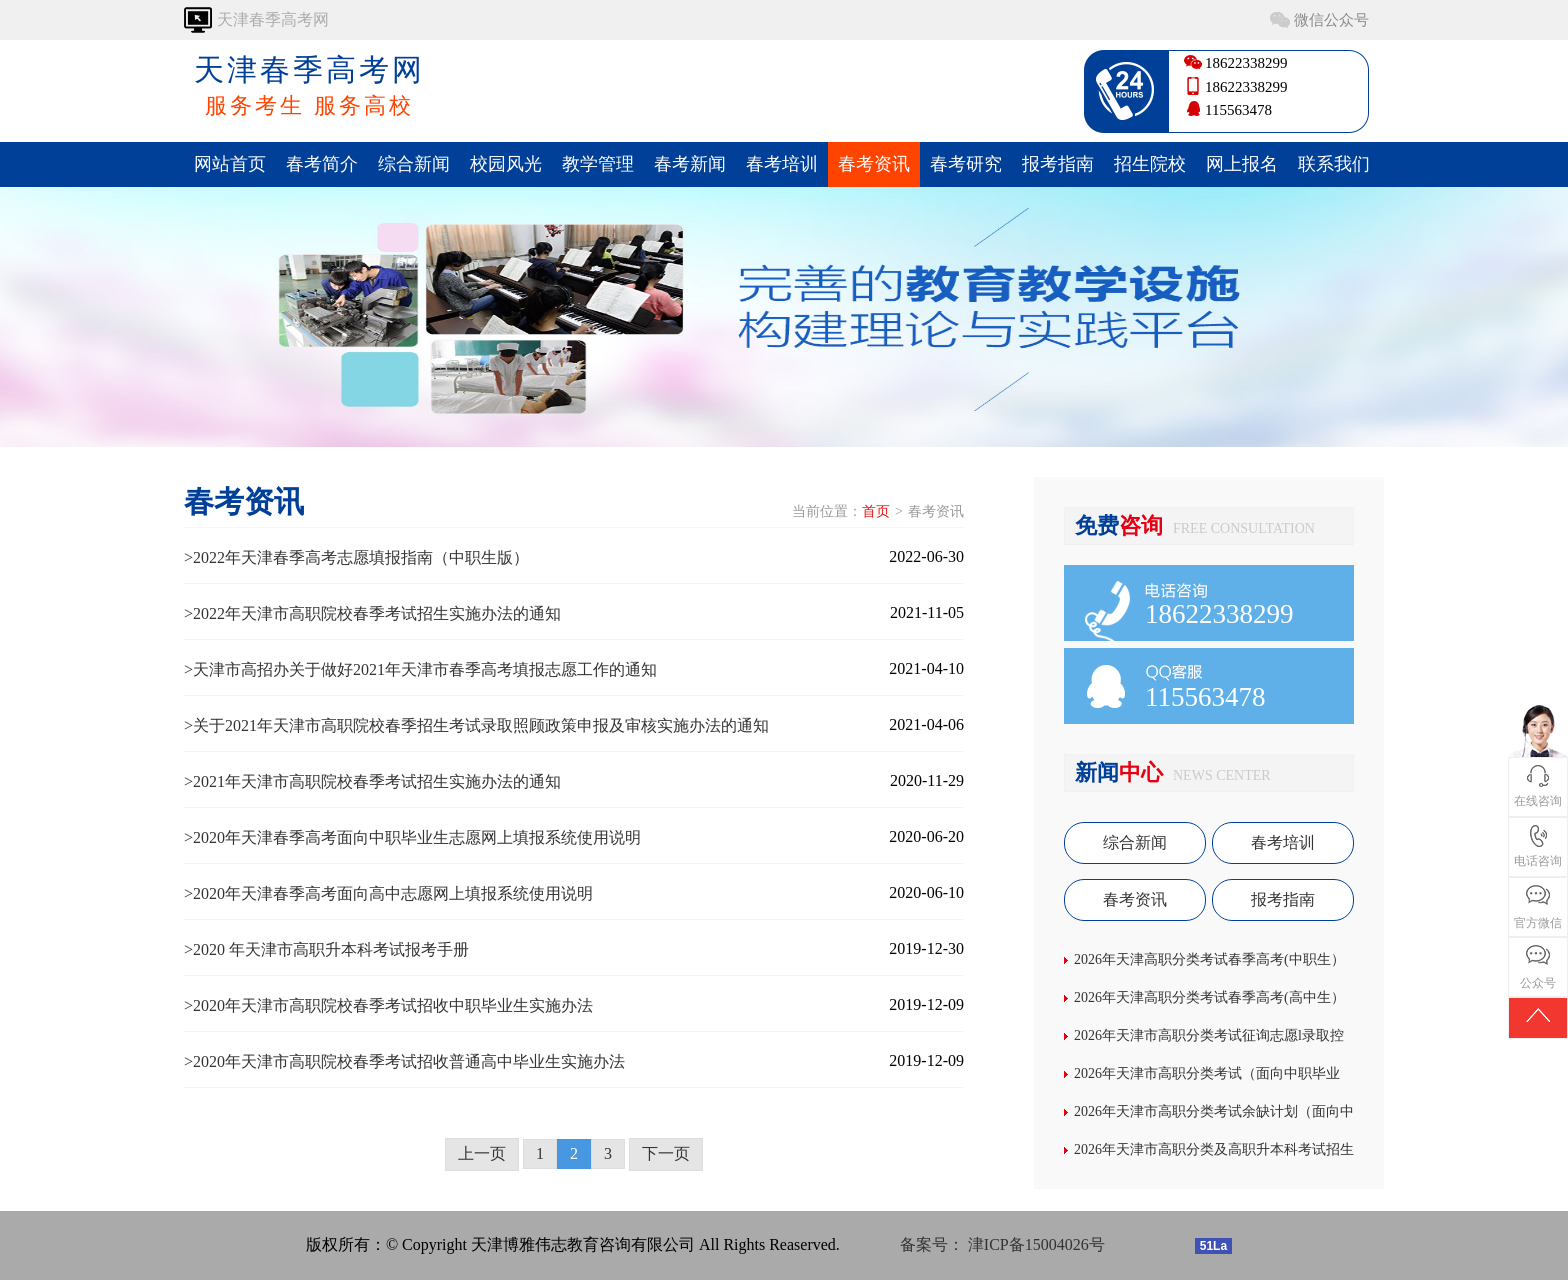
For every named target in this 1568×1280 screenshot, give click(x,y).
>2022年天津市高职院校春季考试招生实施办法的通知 (372, 613)
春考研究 (966, 164)
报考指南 (1058, 164)
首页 (876, 511)
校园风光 (506, 164)
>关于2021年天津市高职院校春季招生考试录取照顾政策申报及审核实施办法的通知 (476, 725)
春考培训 (782, 164)
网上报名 (1242, 164)
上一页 (482, 1153)
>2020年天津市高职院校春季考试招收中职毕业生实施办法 (388, 1005)
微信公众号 (1331, 20)
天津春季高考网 (309, 87)
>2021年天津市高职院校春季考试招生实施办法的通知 (372, 781)
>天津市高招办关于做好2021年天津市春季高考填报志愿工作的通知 (420, 669)
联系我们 (1334, 164)
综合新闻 (414, 164)
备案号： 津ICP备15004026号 (1002, 1244)
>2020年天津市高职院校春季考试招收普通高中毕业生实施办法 (404, 1061)
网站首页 (230, 164)
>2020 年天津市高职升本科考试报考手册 (326, 949)
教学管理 (598, 164)
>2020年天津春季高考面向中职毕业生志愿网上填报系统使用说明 (412, 837)
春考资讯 (874, 164)
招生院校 (1150, 164)
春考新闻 (690, 164)
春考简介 (322, 164)
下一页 (666, 1153)
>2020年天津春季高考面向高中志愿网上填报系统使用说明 (388, 893)
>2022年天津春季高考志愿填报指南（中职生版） (356, 557)
